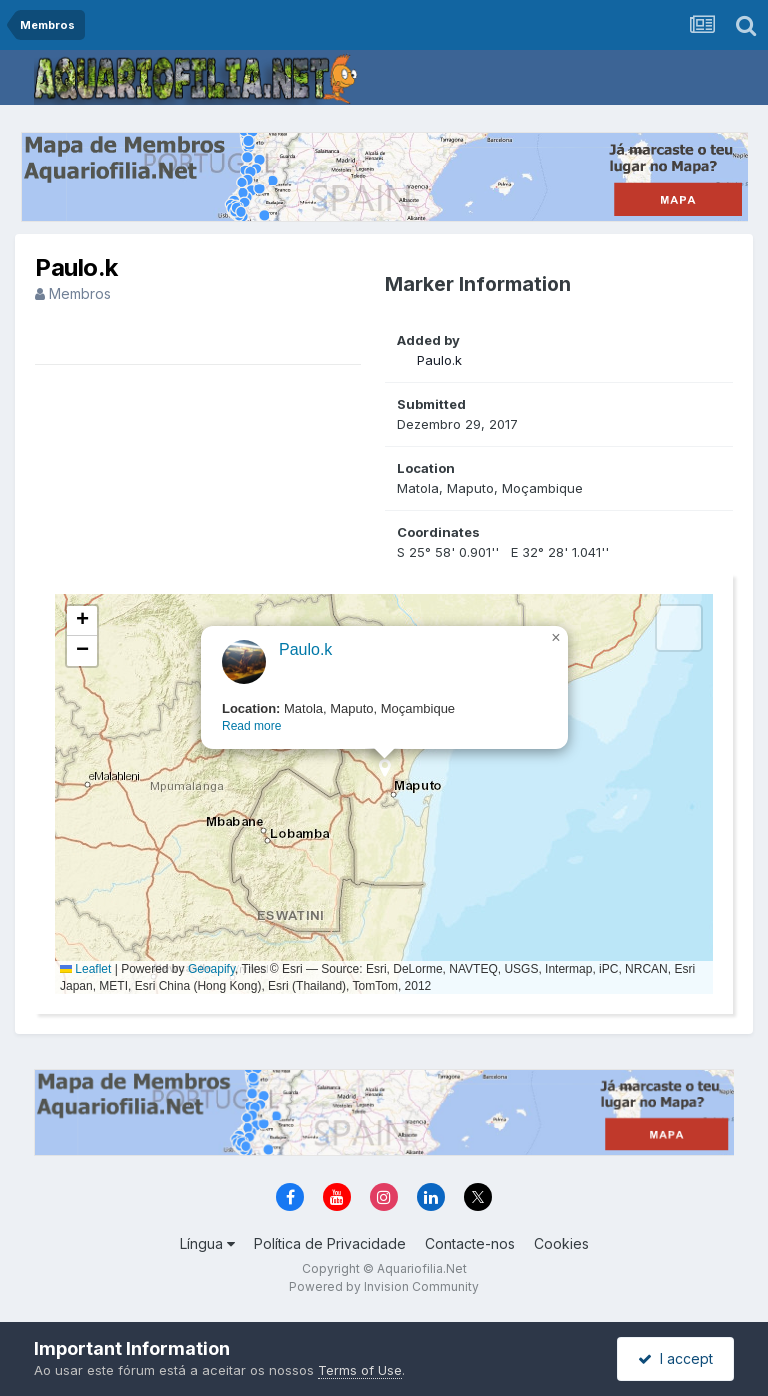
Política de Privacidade (330, 1243)
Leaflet (85, 969)
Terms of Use (360, 1370)
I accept (675, 1358)
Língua (207, 1243)
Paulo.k (439, 360)
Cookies (561, 1243)
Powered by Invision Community (384, 1286)
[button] (384, 774)
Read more (251, 726)
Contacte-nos (470, 1243)
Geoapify (211, 969)
